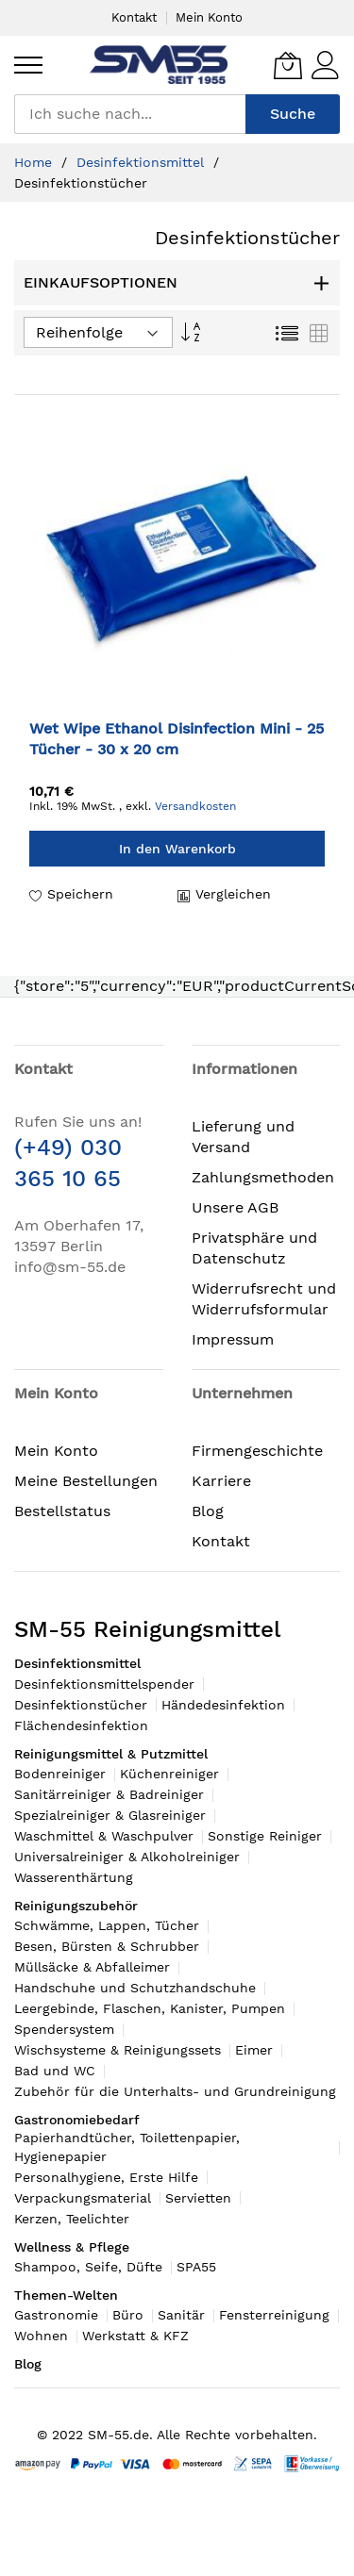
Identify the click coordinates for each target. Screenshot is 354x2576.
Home (35, 162)
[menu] (28, 65)
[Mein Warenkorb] (288, 65)
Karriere (221, 1481)
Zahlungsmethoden (263, 1177)
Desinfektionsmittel (142, 162)
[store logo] (159, 64)
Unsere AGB (235, 1207)
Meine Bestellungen (86, 1481)
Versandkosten (195, 806)
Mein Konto (209, 17)
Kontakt (134, 17)
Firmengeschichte (257, 1451)
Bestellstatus (62, 1511)
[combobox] (129, 114)
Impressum (233, 1339)
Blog (208, 1511)
